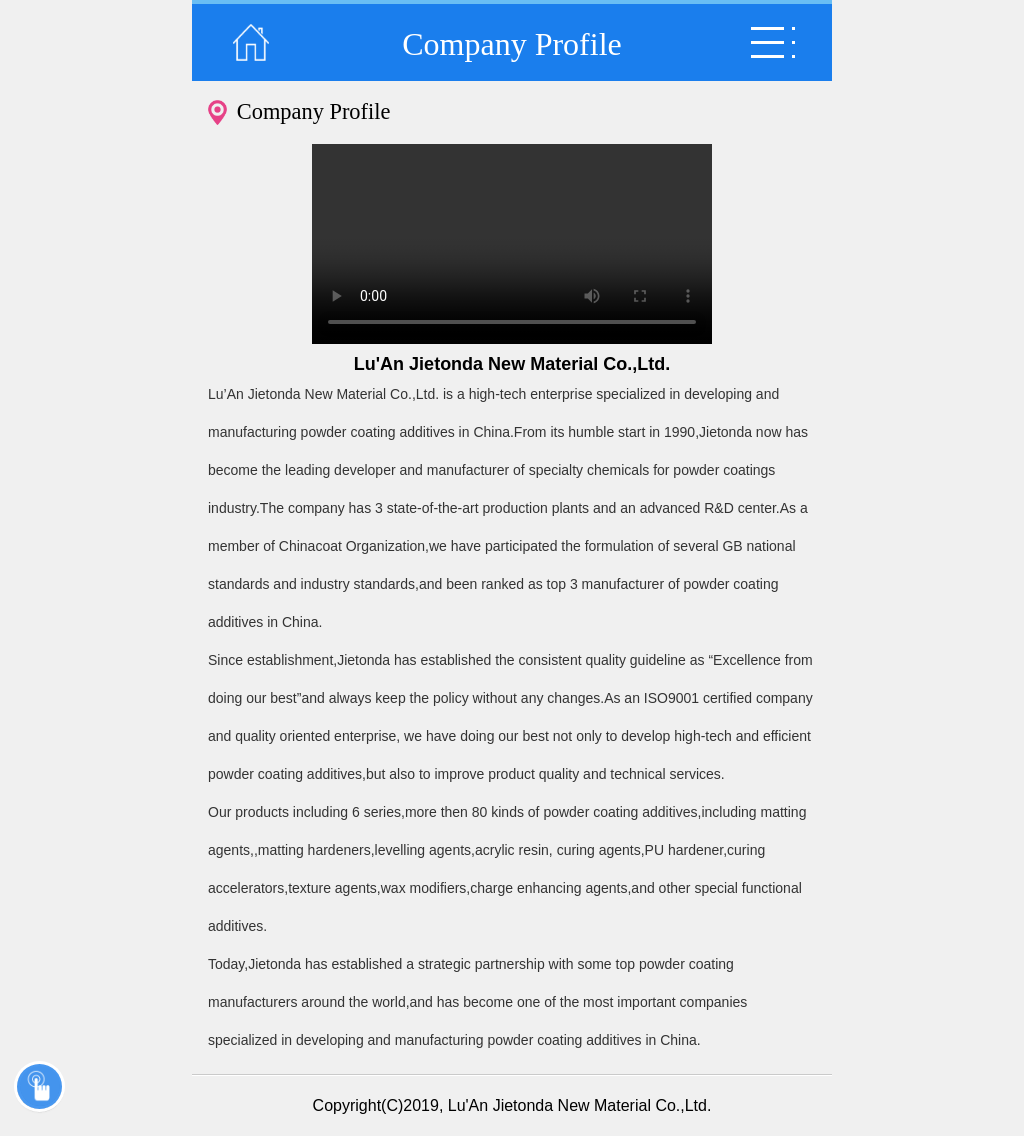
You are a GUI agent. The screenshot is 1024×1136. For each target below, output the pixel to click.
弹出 (773, 42)
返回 (251, 42)
